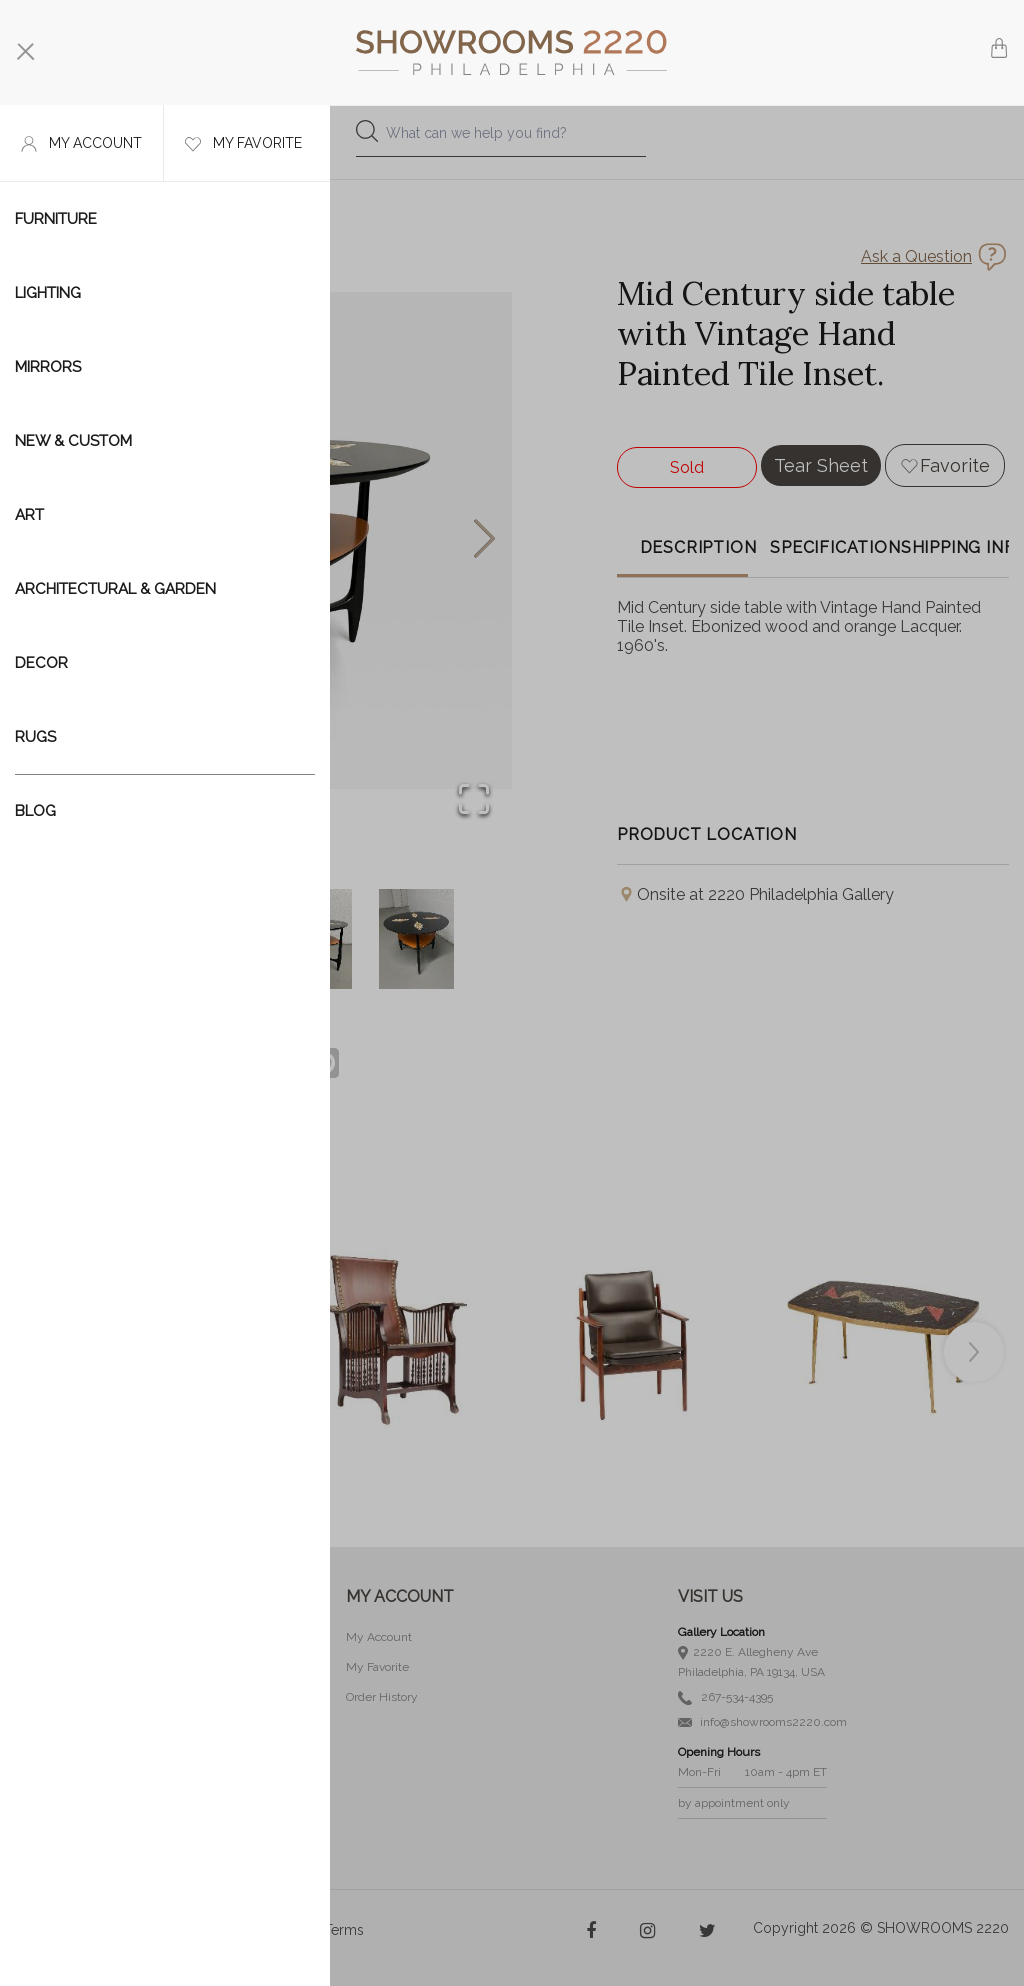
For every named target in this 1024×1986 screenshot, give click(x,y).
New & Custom (73, 441)
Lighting (48, 293)
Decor (41, 663)
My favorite (243, 143)
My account (81, 143)
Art (29, 515)
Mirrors (48, 367)
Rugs (35, 737)
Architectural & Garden (115, 589)
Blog (35, 811)
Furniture (56, 219)
